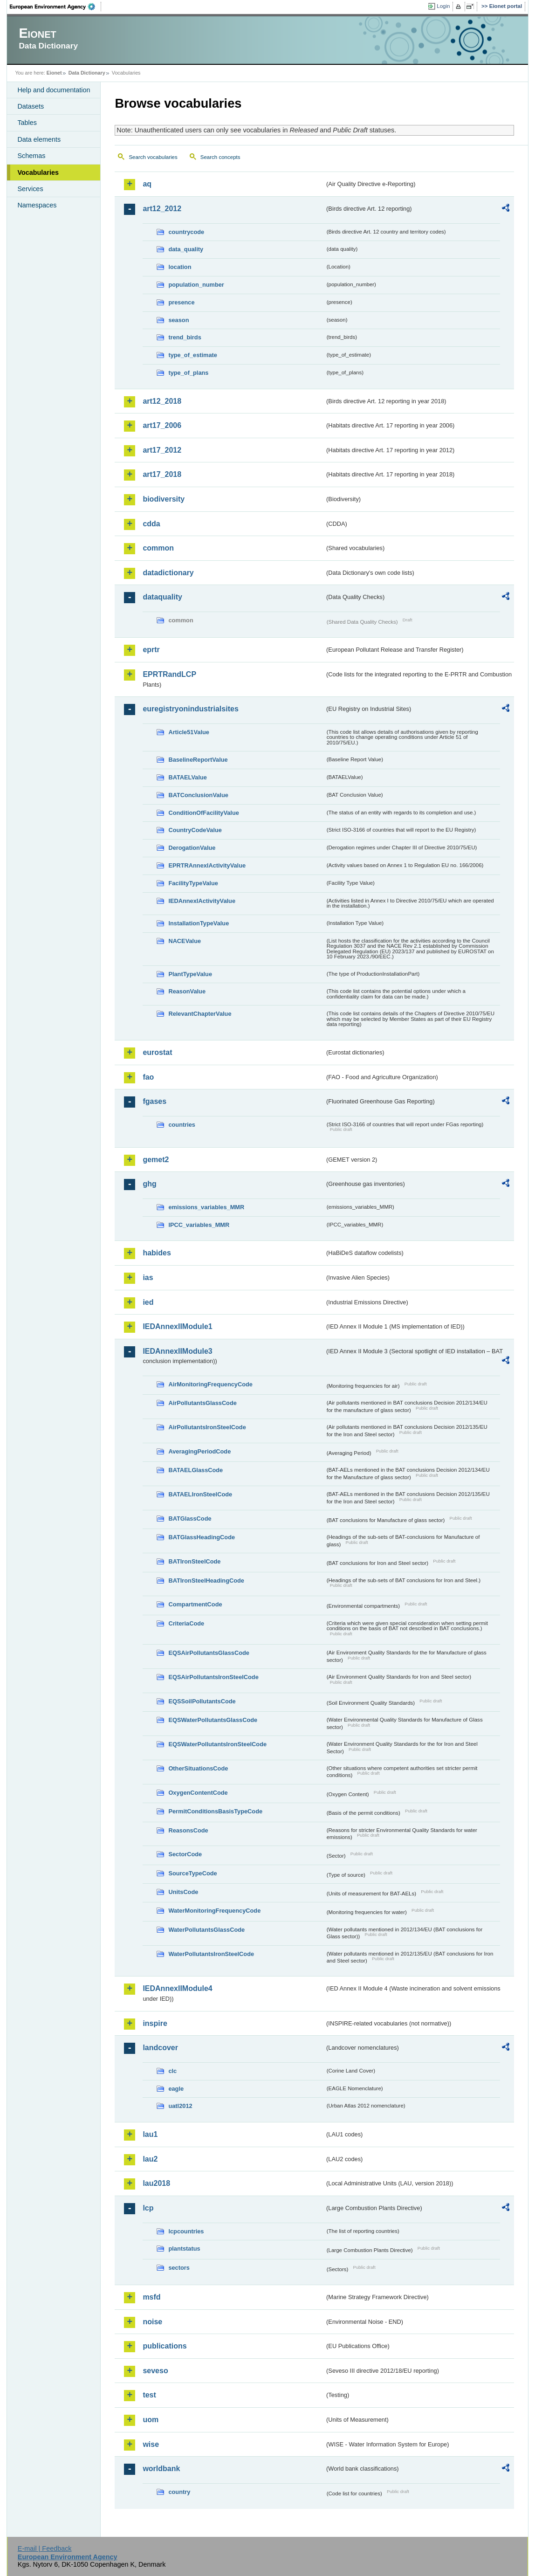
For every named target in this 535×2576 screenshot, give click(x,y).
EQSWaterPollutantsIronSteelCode (217, 1744)
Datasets (30, 106)
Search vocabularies (153, 157)
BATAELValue (187, 777)
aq (147, 184)
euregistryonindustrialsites (190, 709)
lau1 (150, 2134)
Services (30, 189)
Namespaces (36, 205)
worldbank (161, 2469)
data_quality (185, 249)
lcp (148, 2208)
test (149, 2395)
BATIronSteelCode (194, 1561)
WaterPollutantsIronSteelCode (211, 1953)
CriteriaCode (186, 1623)
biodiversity (164, 499)
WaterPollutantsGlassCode (206, 1929)
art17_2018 (162, 474)
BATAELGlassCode (195, 1470)
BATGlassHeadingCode (201, 1537)
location (179, 266)
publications (164, 2346)
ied (148, 1302)
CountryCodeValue (194, 830)
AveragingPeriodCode (199, 1451)
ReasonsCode (188, 1830)
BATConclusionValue (198, 795)
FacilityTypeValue (193, 883)
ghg (149, 1184)
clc (172, 2070)
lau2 (150, 2159)
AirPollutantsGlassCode (202, 1402)
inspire (155, 2023)
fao (148, 1077)
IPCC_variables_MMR (198, 1224)
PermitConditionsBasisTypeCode (215, 1811)
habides (157, 1253)
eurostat (157, 1052)
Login (443, 6)
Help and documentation (53, 90)
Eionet (54, 73)
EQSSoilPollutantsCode (201, 1701)
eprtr (151, 650)
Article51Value (188, 732)
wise (151, 2444)
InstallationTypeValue (198, 923)
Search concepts (220, 157)
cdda (151, 524)
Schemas (31, 155)
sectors (179, 2267)
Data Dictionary (87, 73)
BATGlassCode (189, 1518)
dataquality (162, 597)
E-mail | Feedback (45, 2548)
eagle (176, 2088)
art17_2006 (162, 425)
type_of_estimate (192, 354)
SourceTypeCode (192, 1873)
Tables (27, 122)
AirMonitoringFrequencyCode (210, 1384)
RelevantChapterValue (199, 1013)
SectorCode (185, 1854)
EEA (55, 6)
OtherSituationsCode (198, 1768)
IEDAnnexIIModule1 (177, 1326)
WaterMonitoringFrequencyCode (214, 1910)
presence (181, 302)
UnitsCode (183, 1891)
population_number (196, 284)
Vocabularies (38, 172)
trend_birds (184, 337)
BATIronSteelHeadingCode (206, 1580)
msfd (151, 2297)
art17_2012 (162, 450)
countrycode (186, 231)
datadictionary (168, 573)
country (179, 2491)
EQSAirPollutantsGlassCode (208, 1652)
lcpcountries (186, 2231)
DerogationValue (191, 847)
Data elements (39, 139)
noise (152, 2322)
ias (148, 1277)
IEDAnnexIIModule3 (177, 1351)
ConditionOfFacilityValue (203, 812)
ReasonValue (187, 991)
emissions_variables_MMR (206, 1207)
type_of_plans (188, 372)
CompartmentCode (195, 1604)
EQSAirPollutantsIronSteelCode (213, 1677)
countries (181, 1124)
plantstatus (184, 2248)
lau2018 (156, 2183)
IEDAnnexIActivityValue (201, 900)
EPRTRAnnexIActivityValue (207, 865)
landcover (160, 2048)
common (158, 548)
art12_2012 (162, 209)
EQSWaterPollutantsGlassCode (212, 1719)
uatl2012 (180, 2105)
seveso (155, 2371)
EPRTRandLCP (169, 674)
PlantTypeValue (190, 974)
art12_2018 (162, 401)
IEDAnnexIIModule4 (177, 1988)
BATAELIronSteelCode (200, 1494)
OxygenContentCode (197, 1792)
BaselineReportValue (197, 759)
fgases (154, 1101)
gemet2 (156, 1160)
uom (150, 2420)
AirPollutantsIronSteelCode (207, 1427)
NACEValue (184, 940)
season (178, 320)
